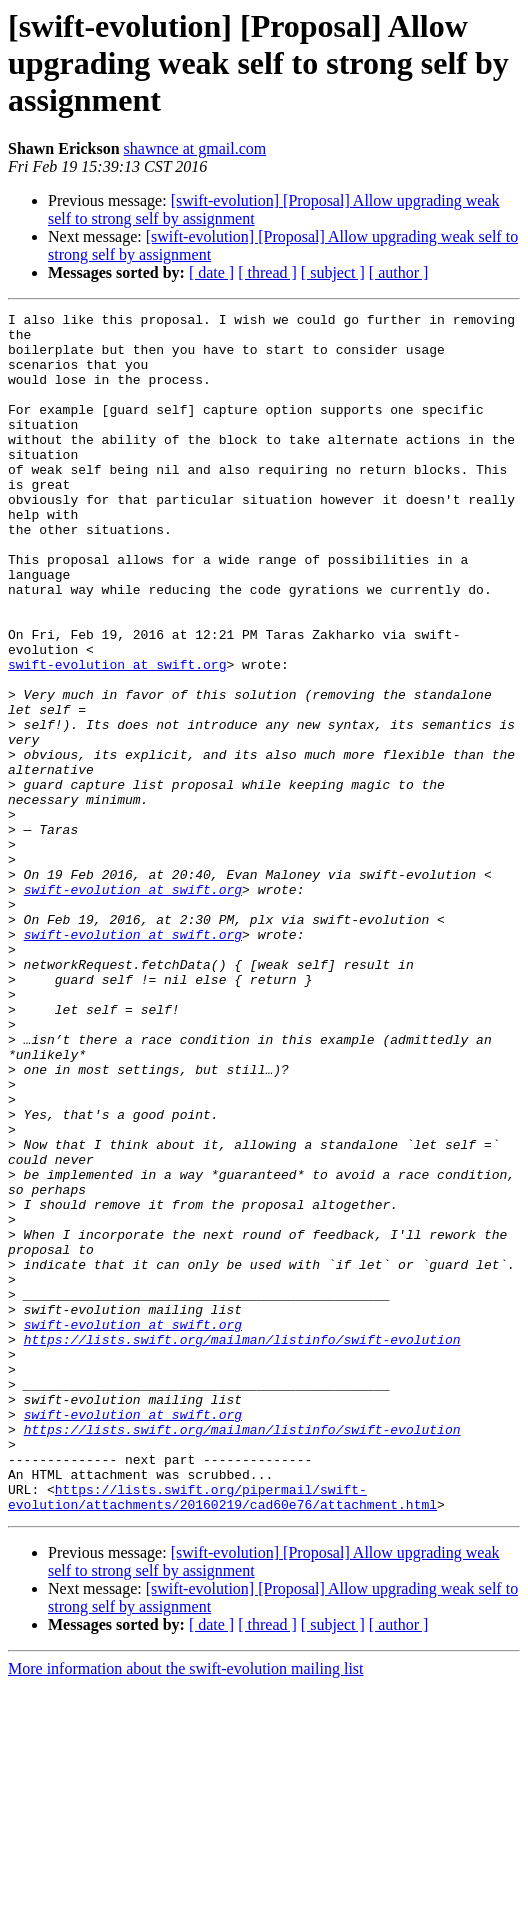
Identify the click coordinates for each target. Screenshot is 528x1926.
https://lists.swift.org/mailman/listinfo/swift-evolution (242, 1546)
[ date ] (211, 272)
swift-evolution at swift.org (117, 736)
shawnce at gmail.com (195, 148)
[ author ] (399, 272)
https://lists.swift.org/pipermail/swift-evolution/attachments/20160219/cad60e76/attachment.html (222, 1735)
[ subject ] (333, 272)
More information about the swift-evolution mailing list (186, 1908)
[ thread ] (267, 272)
